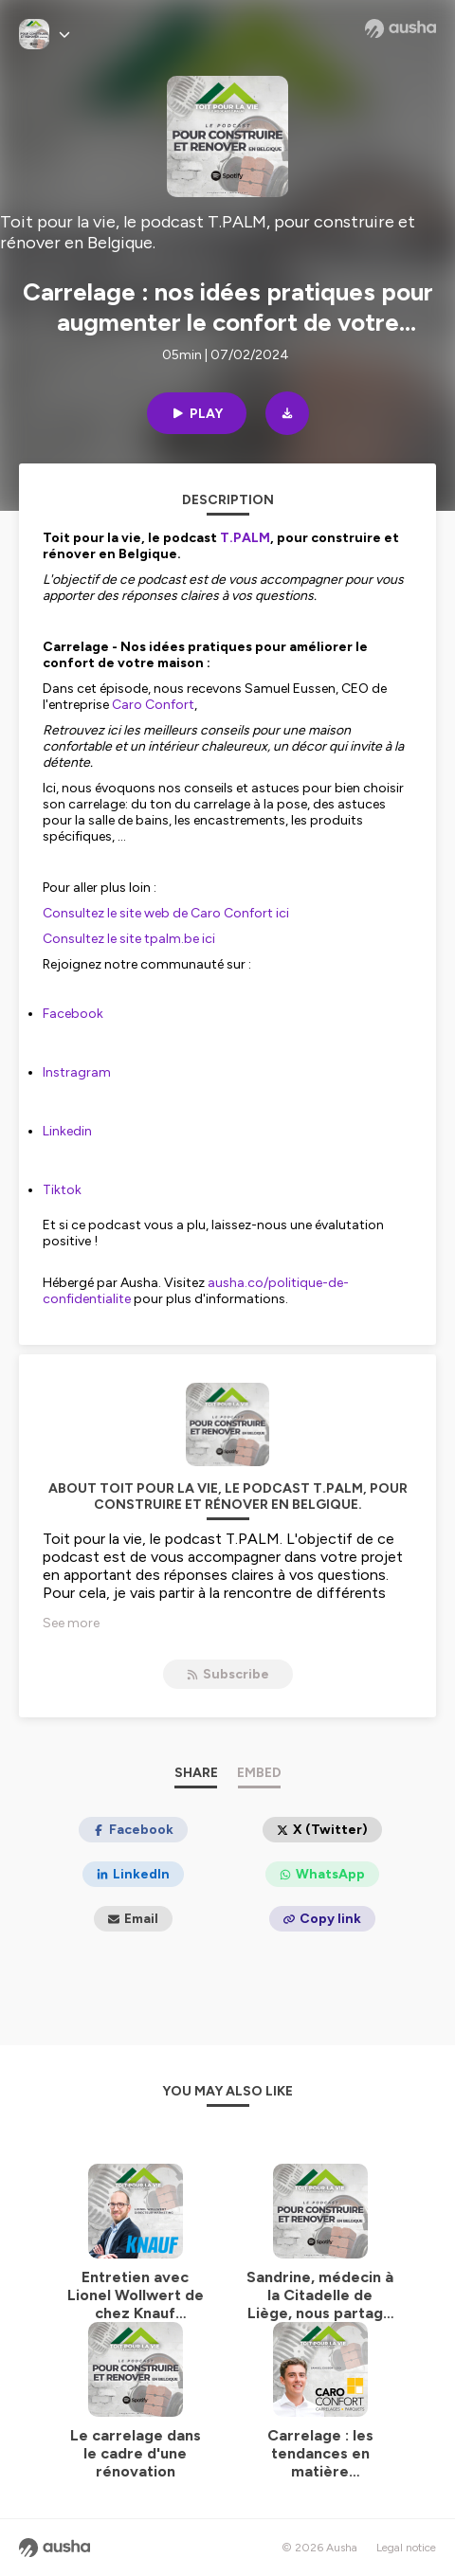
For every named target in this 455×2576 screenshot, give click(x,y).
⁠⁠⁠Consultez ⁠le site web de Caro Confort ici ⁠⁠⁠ (167, 913)
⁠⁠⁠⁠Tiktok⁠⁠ (62, 1190)
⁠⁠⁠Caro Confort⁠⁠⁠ (153, 705)
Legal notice (406, 2547)
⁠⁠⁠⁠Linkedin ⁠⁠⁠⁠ (69, 1131)
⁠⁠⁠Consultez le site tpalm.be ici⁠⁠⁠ (129, 939)
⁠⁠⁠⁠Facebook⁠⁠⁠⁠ (73, 1014)
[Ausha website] (400, 28)
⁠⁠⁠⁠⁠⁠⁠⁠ (245, 538)
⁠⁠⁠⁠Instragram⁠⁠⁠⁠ (77, 1072)
